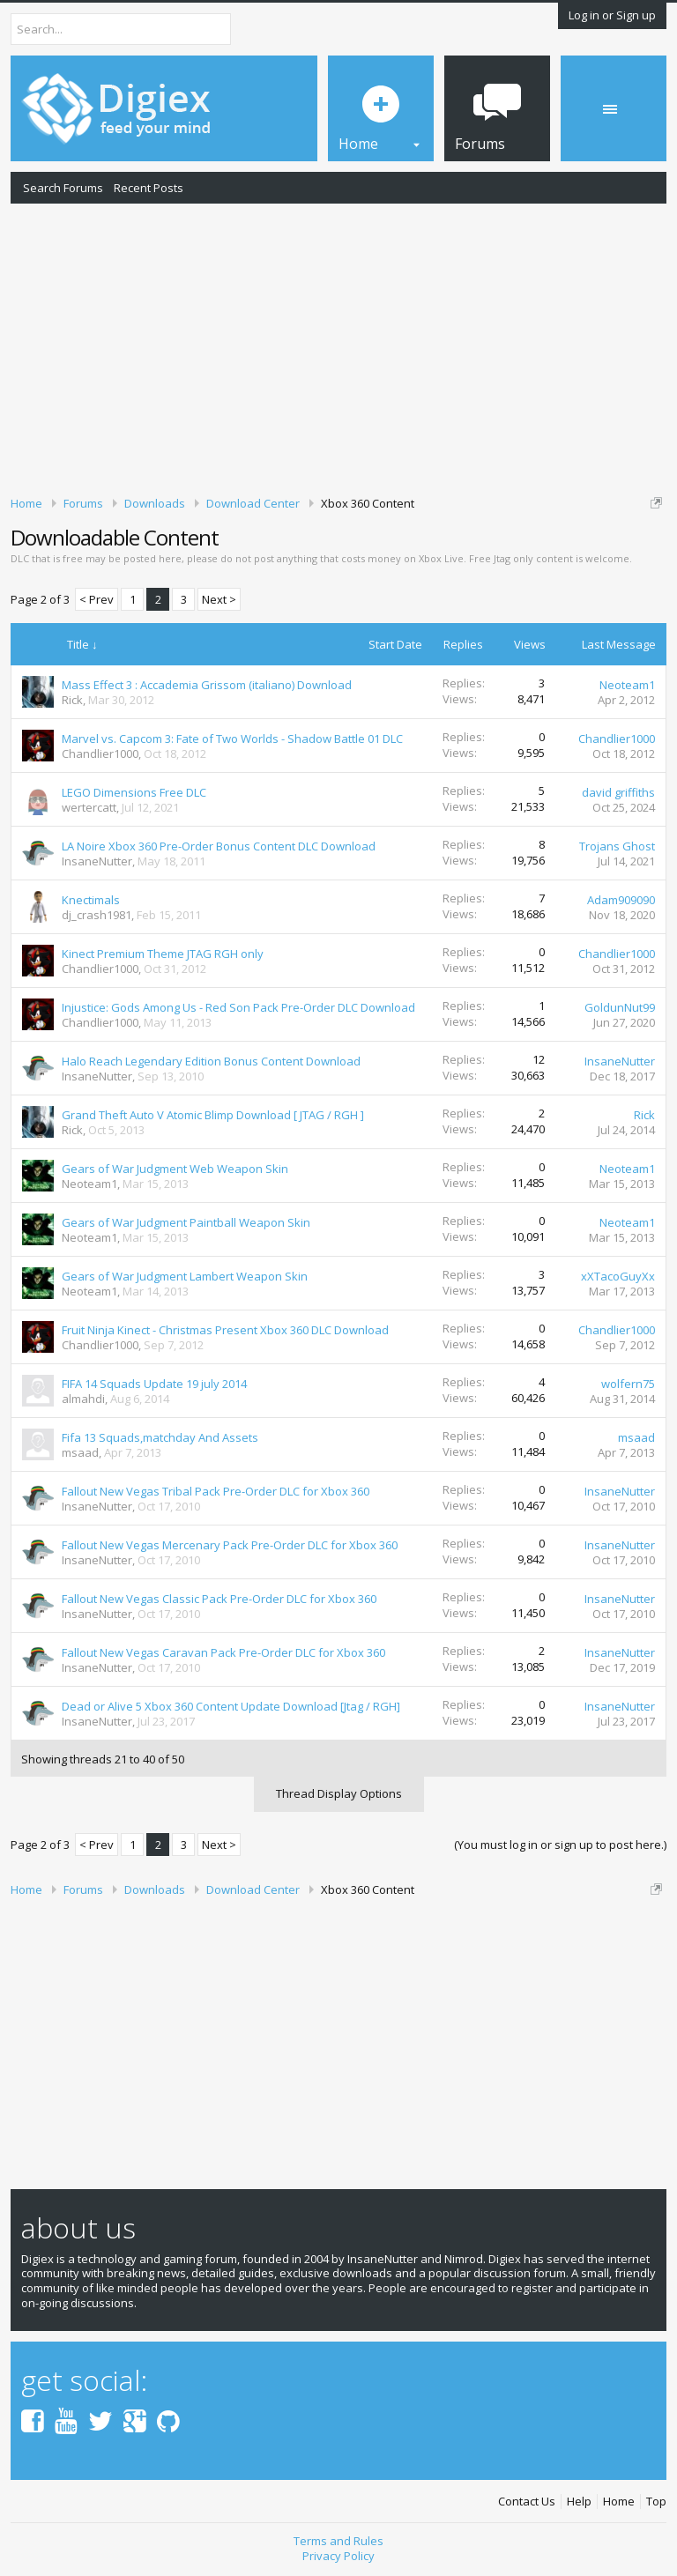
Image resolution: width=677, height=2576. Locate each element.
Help (579, 2501)
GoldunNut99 (619, 1007)
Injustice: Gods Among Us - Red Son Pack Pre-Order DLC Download (238, 1007)
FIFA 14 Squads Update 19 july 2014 (154, 1384)
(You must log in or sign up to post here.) (560, 1844)
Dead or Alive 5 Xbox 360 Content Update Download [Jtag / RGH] (231, 1706)
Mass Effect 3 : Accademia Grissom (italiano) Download (207, 685)
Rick (72, 700)
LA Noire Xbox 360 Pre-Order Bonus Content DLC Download (219, 846)
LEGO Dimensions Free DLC (134, 792)
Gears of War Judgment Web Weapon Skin (175, 1169)
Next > (219, 599)
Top (656, 2501)
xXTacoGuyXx (618, 1276)
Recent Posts (148, 188)
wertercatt (89, 807)
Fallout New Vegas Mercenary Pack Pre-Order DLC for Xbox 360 (230, 1545)
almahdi (83, 1399)
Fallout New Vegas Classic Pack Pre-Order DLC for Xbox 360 (219, 1599)
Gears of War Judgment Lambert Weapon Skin (185, 1276)
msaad (80, 1452)
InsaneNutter (97, 861)
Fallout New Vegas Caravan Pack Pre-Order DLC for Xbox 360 (223, 1652)
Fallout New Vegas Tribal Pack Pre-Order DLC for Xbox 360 (215, 1491)
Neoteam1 (627, 685)
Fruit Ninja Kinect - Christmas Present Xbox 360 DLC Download (225, 1330)
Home (619, 2501)
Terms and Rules (338, 2541)
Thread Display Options (339, 1793)
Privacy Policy (338, 2556)
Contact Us (526, 2501)
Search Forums (63, 188)
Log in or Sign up (612, 15)
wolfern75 (628, 1384)
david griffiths (618, 792)
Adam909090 (621, 900)
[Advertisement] (338, 346)
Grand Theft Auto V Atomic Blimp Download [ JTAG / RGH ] (213, 1115)
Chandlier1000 (100, 753)
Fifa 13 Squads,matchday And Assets (160, 1437)
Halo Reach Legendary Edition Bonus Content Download (211, 1061)
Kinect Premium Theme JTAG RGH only (163, 953)
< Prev (96, 599)
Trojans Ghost (617, 846)
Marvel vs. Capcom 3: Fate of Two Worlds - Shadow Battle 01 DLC (232, 738)
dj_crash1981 (96, 915)
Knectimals (91, 900)
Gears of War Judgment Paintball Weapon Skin (186, 1222)
